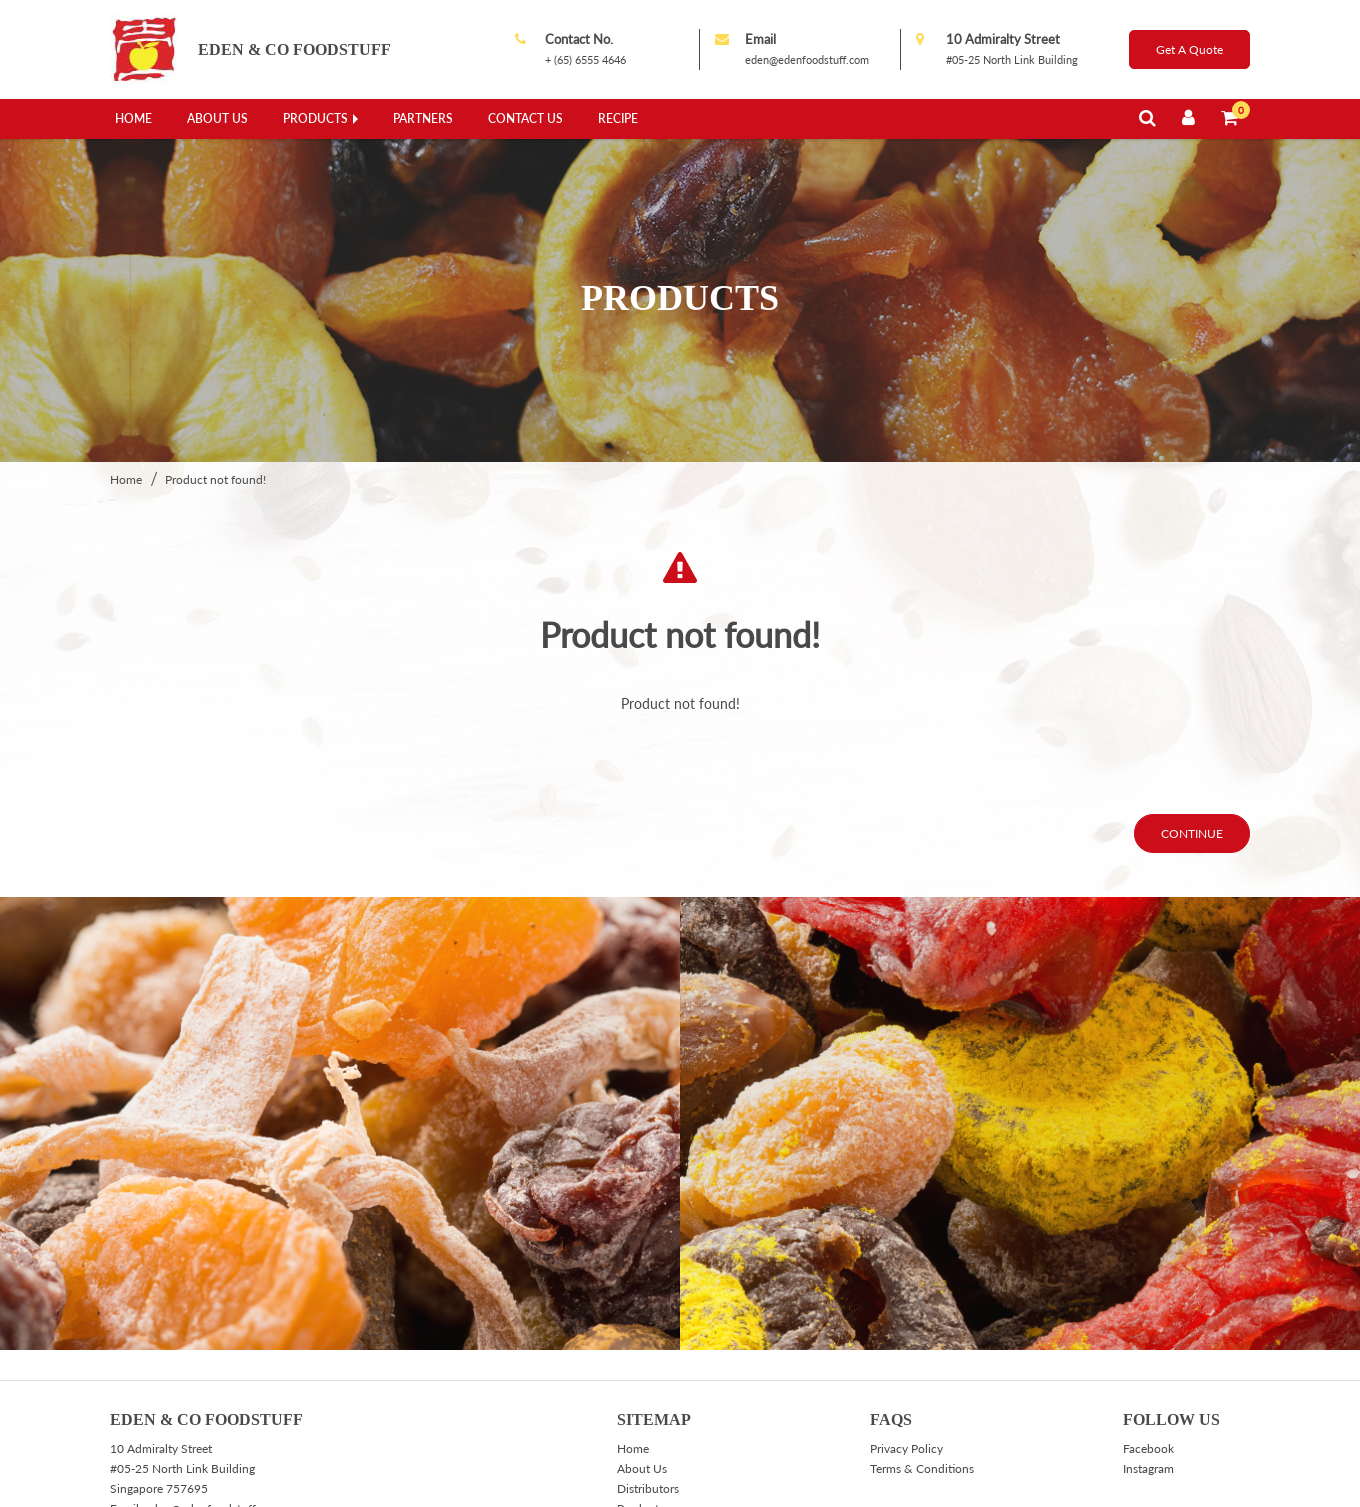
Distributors (648, 1362)
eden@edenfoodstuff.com (807, 59)
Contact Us (525, 118)
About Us (217, 118)
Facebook (1148, 1322)
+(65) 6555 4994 (178, 1422)
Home (133, 118)
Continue (1192, 707)
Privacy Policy (906, 1322)
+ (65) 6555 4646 (585, 59)
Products (315, 118)
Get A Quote (1189, 49)
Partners (423, 118)
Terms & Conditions (922, 1342)
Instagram (1148, 1342)
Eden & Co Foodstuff (294, 49)
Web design (1101, 1483)
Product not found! (215, 354)
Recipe (618, 118)
